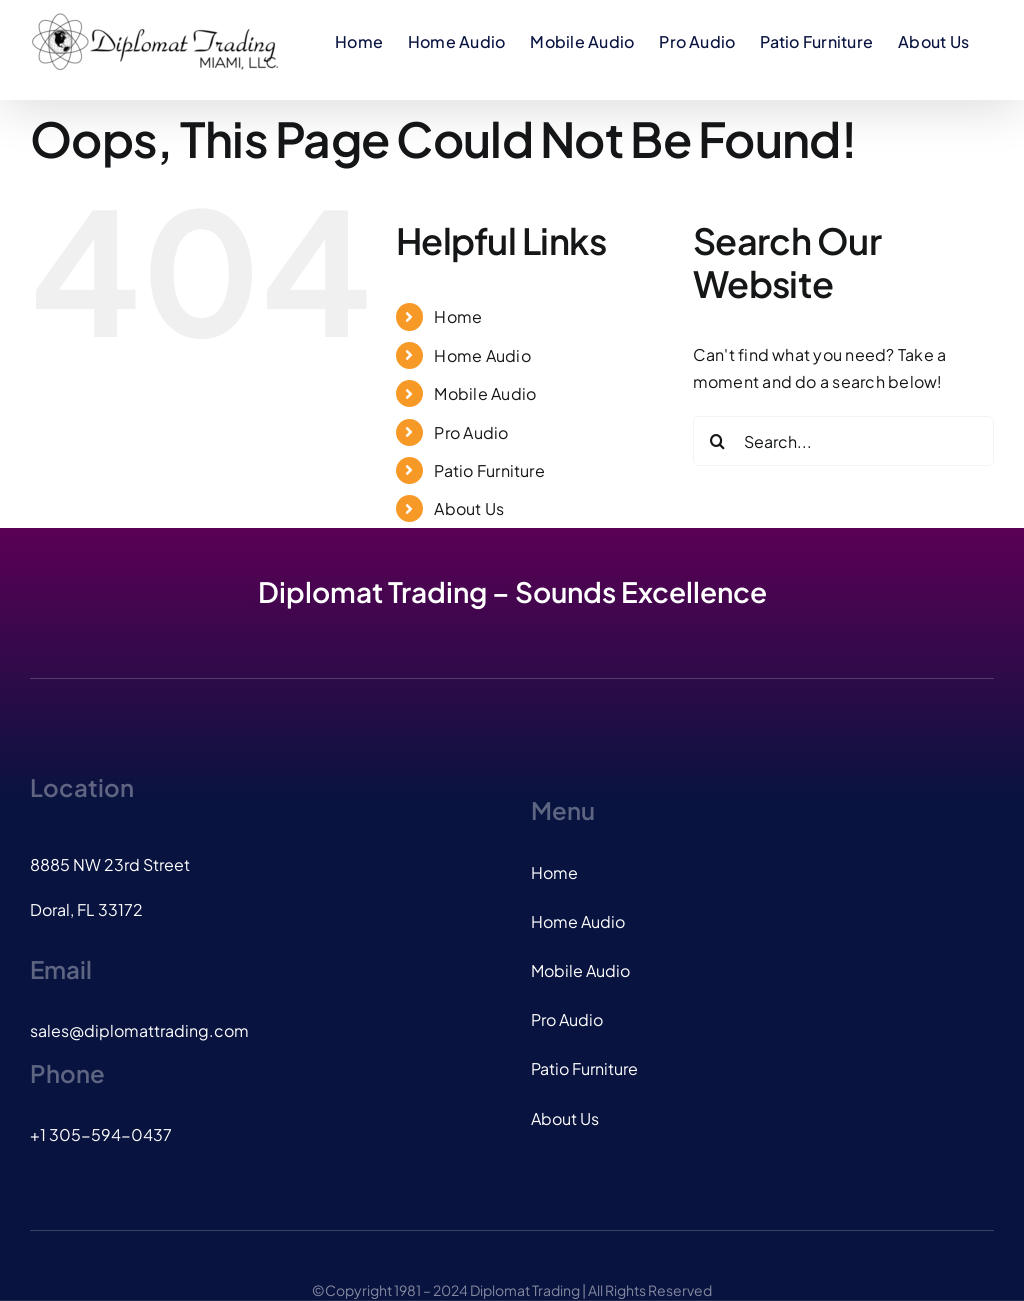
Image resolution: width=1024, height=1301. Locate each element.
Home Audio (482, 355)
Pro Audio (471, 432)
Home (458, 316)
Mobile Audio (485, 393)
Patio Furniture (489, 470)
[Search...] (843, 441)
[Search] (718, 441)
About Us (469, 508)
